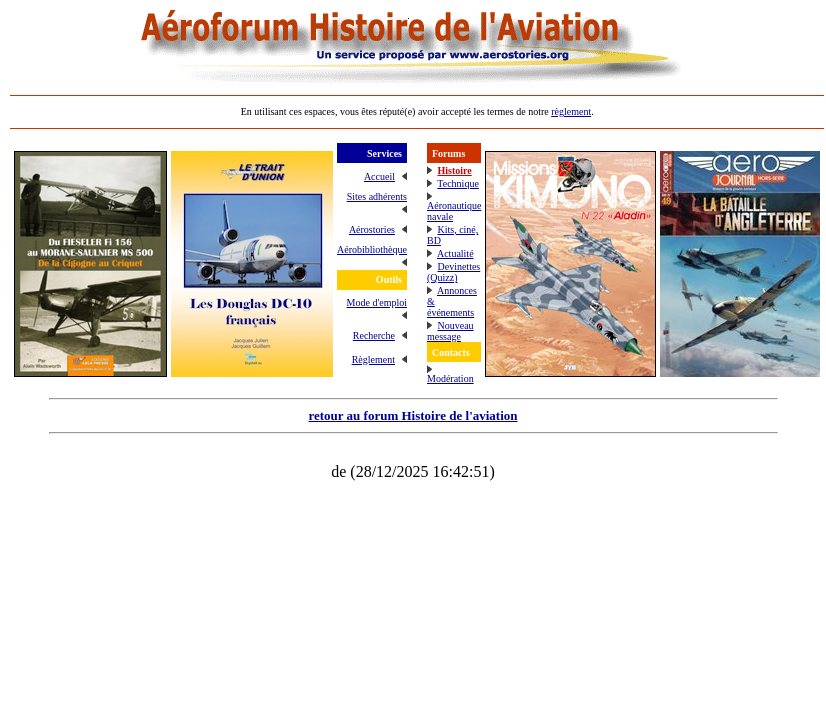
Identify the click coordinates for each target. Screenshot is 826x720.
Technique (458, 183)
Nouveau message (450, 331)
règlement (571, 111)
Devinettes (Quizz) (453, 272)
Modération (450, 378)
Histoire (454, 170)
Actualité (455, 253)
